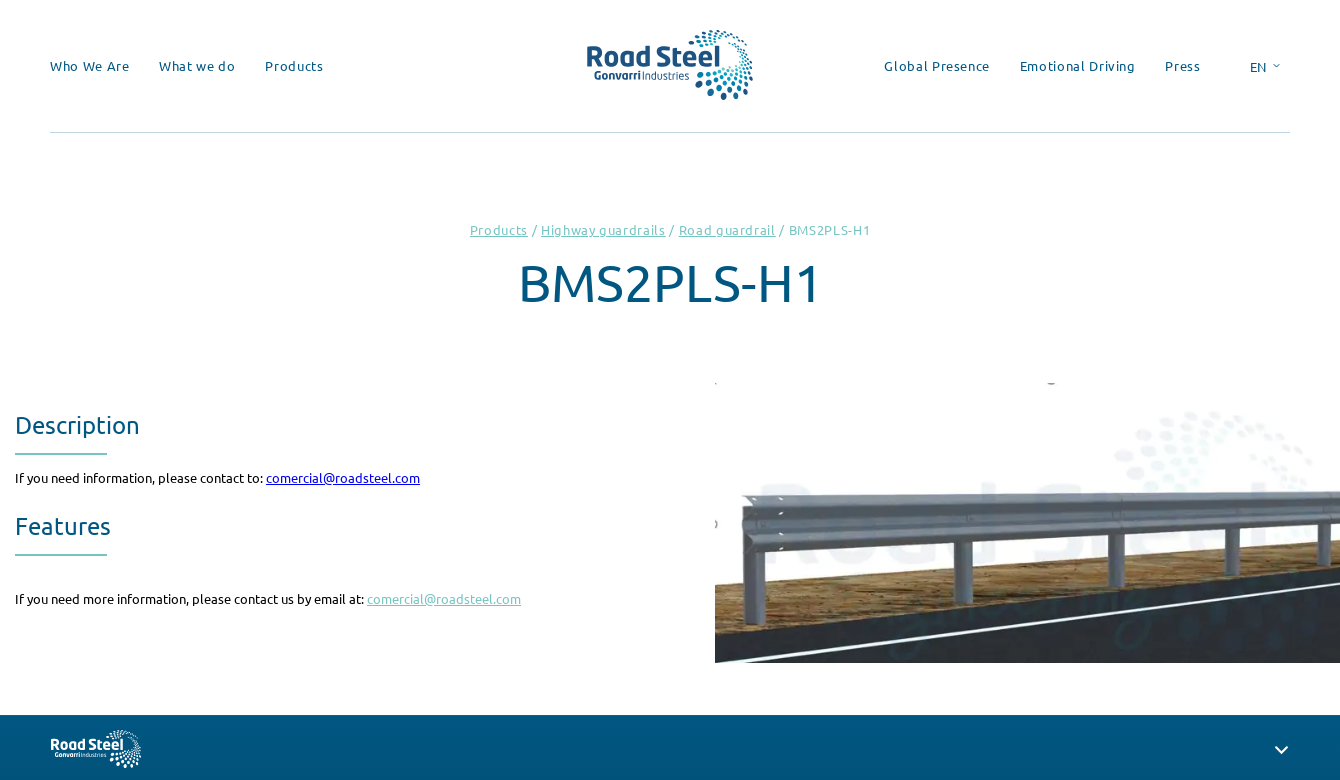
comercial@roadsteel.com (343, 477)
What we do (197, 65)
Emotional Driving (1078, 65)
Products (294, 65)
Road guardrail (727, 229)
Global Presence (937, 65)
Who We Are (90, 65)
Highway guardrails (603, 229)
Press (1182, 65)
